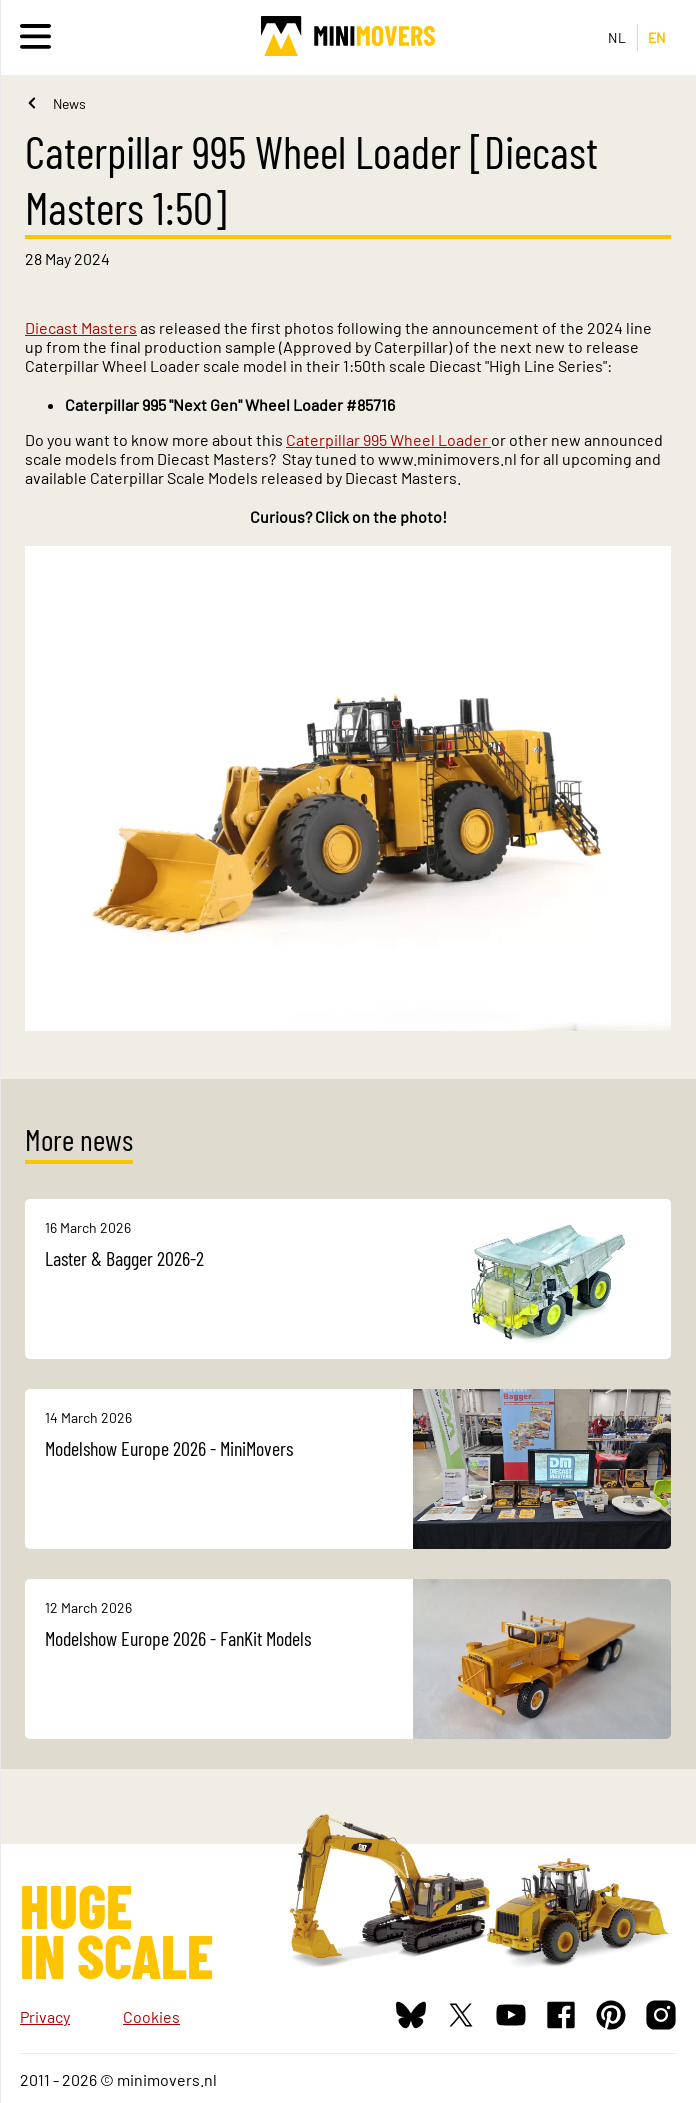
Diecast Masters (81, 327)
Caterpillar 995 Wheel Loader (388, 439)
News (69, 103)
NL (617, 37)
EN (657, 37)
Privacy (45, 2016)
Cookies (151, 2016)
